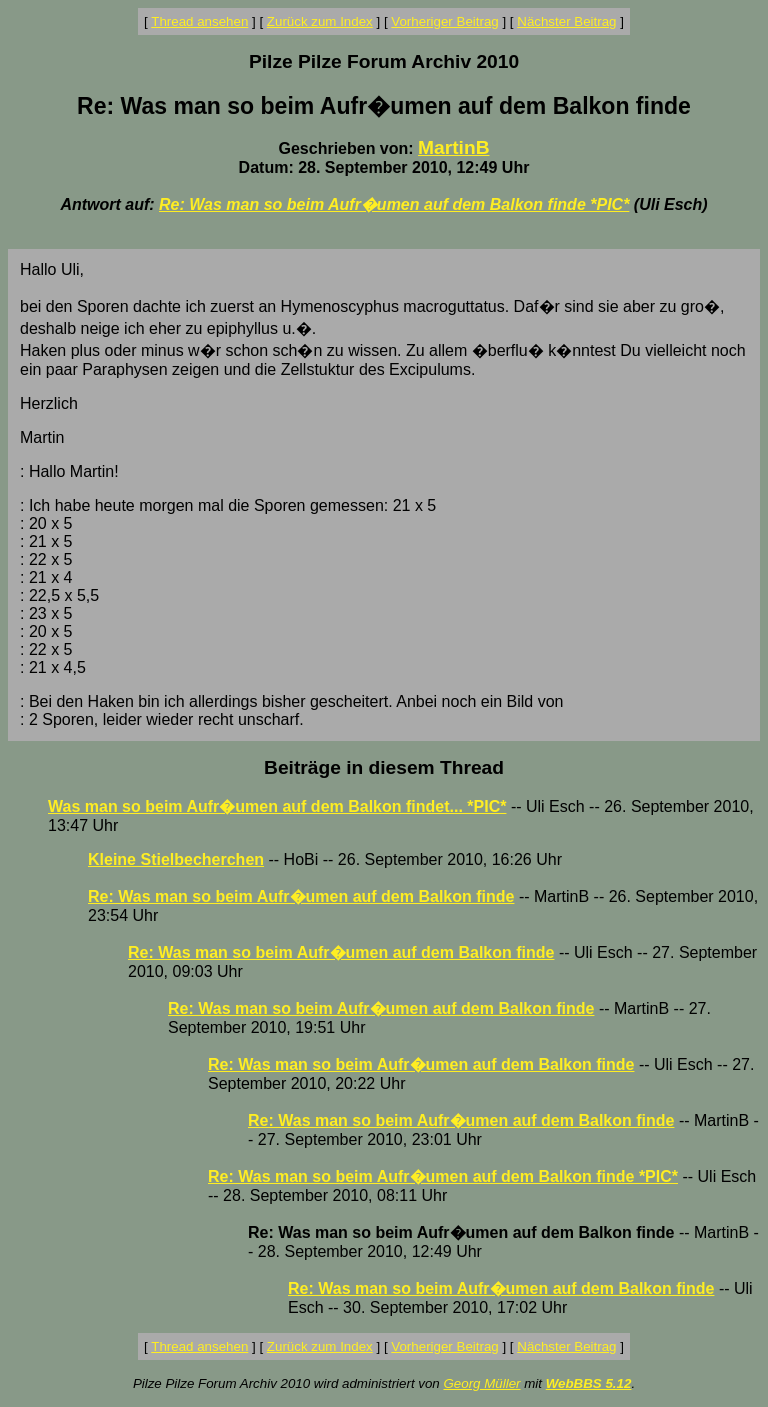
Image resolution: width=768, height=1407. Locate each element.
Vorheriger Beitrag (444, 21)
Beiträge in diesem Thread (384, 767)
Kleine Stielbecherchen (176, 859)
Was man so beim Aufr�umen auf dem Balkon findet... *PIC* (277, 806)
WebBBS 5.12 (589, 1383)
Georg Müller (481, 1383)
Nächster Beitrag (566, 21)
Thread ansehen (199, 21)
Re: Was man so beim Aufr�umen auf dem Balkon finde (301, 896)
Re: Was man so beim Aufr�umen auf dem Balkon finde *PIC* (394, 204)
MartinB (453, 147)
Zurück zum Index (320, 21)
